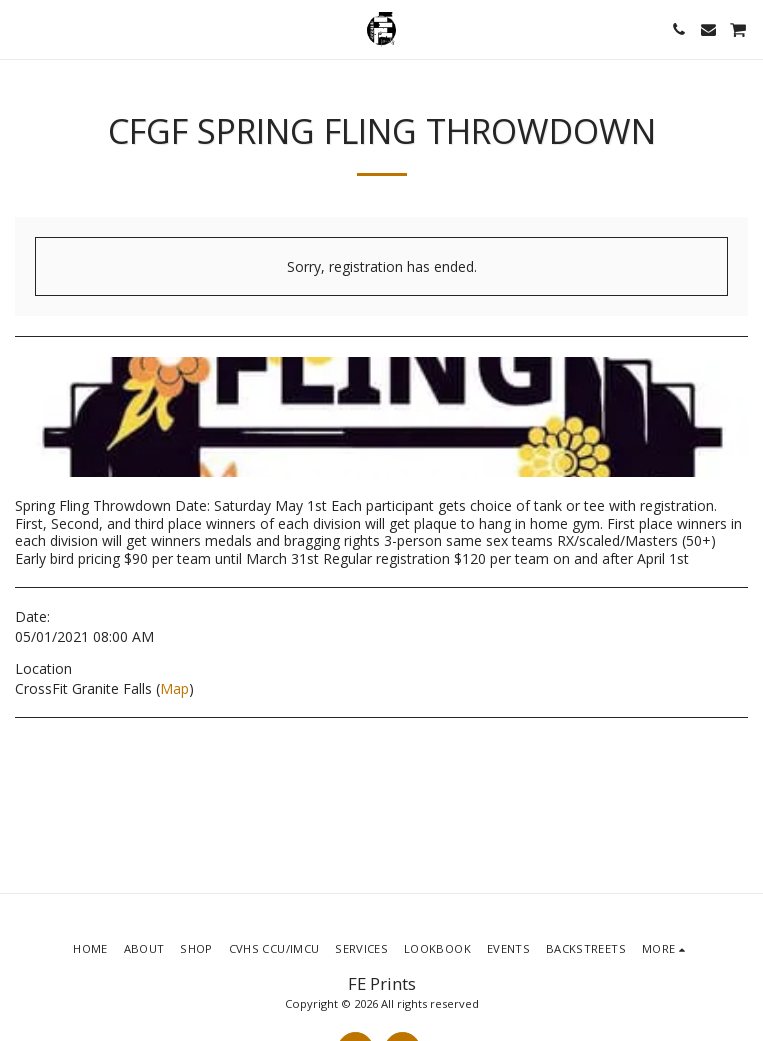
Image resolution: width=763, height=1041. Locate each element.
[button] (22, 28)
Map (174, 688)
